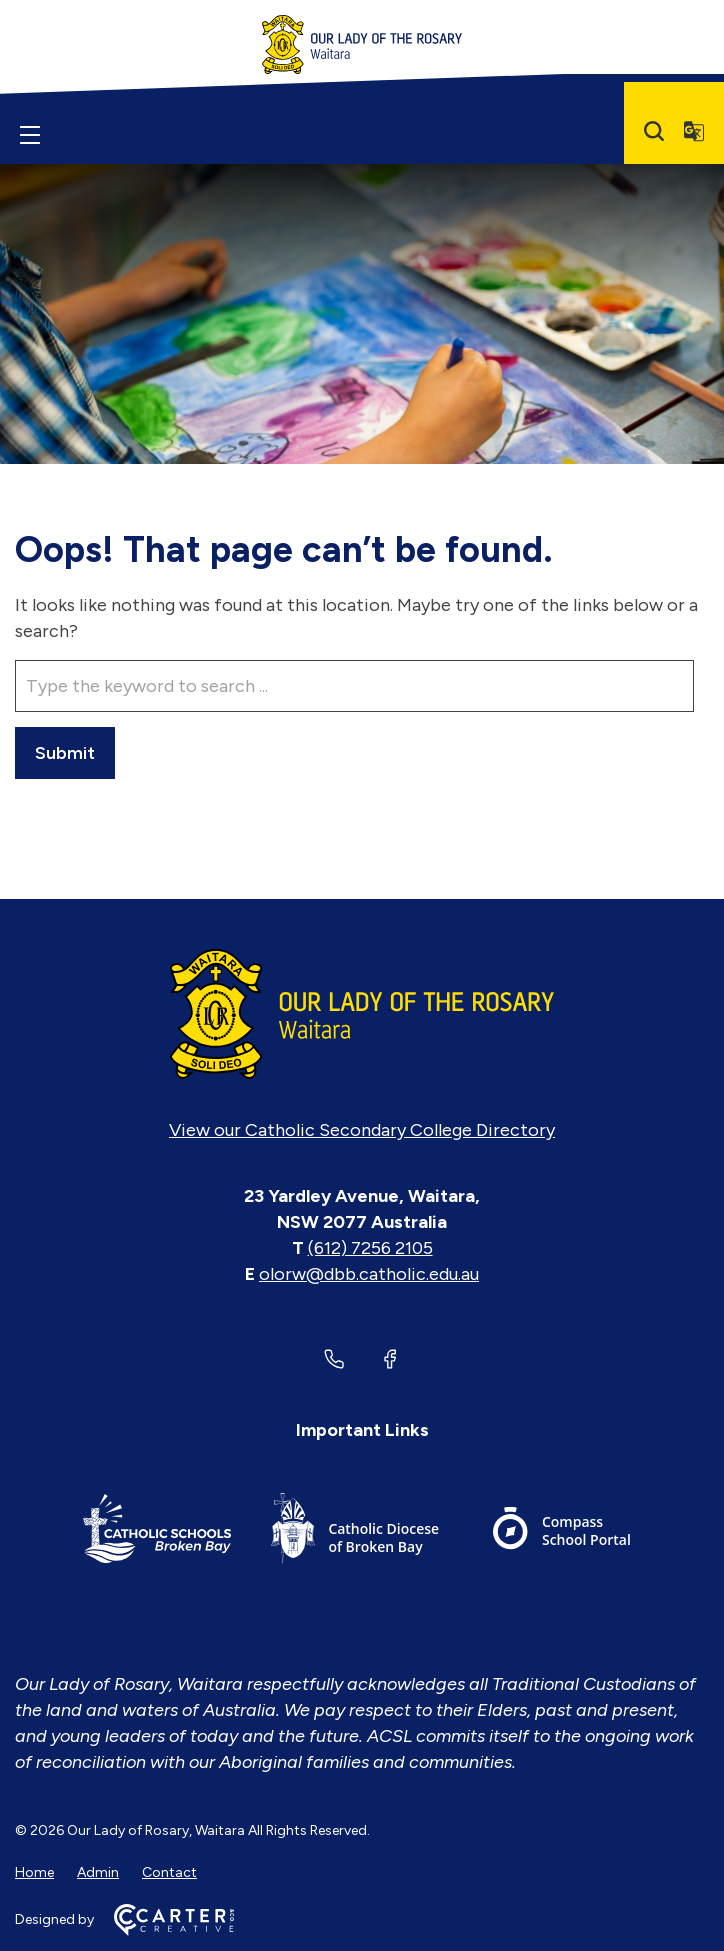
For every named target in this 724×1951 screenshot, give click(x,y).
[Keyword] (354, 686)
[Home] (362, 1014)
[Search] (654, 131)
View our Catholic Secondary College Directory (362, 1130)
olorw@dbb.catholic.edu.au (369, 1274)
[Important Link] (157, 1531)
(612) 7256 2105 (370, 1248)
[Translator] (694, 131)
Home (34, 1872)
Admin (98, 1872)
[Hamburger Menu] (30, 135)
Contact (169, 1872)
